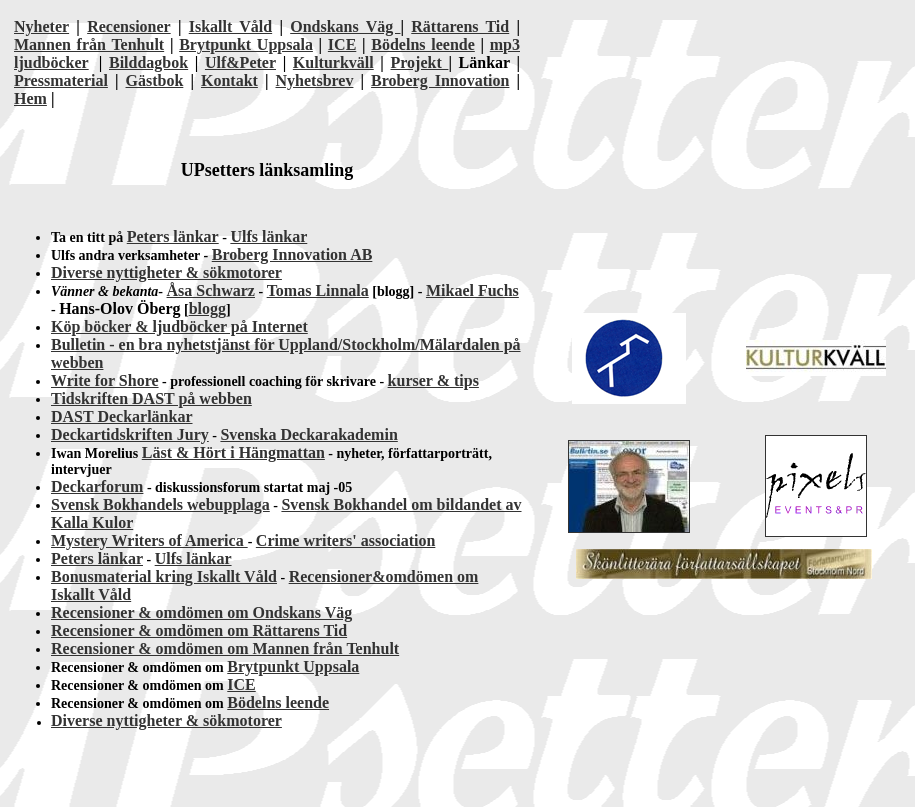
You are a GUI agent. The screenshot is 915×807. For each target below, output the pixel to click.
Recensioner (129, 26)
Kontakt (229, 80)
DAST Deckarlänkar (122, 416)
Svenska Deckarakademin (308, 434)
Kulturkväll (333, 62)
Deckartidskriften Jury (130, 434)
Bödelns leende (423, 44)
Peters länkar (173, 236)
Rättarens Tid (460, 26)
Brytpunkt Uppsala (246, 44)
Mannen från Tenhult (89, 44)
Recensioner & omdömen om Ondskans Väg (201, 612)
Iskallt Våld (230, 26)
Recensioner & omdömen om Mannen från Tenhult (225, 648)
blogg (207, 308)
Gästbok (155, 80)
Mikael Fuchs (472, 290)
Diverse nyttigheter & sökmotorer (166, 272)
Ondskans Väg (345, 26)
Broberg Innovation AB (292, 254)
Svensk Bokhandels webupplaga (160, 504)
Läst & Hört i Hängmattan (233, 452)
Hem (30, 98)
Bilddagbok (148, 62)
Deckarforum (97, 486)
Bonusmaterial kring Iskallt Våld (164, 576)
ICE (342, 44)
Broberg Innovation (440, 80)
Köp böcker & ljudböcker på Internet (179, 326)
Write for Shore (105, 380)
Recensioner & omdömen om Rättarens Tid (199, 630)
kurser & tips (433, 380)
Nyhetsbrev (315, 80)
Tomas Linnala (318, 290)
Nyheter (41, 26)
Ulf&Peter (240, 62)
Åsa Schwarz (211, 290)
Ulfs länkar (268, 236)
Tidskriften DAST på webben (151, 398)
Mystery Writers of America (149, 540)
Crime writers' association (346, 540)
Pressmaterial (61, 80)
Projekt (420, 62)
